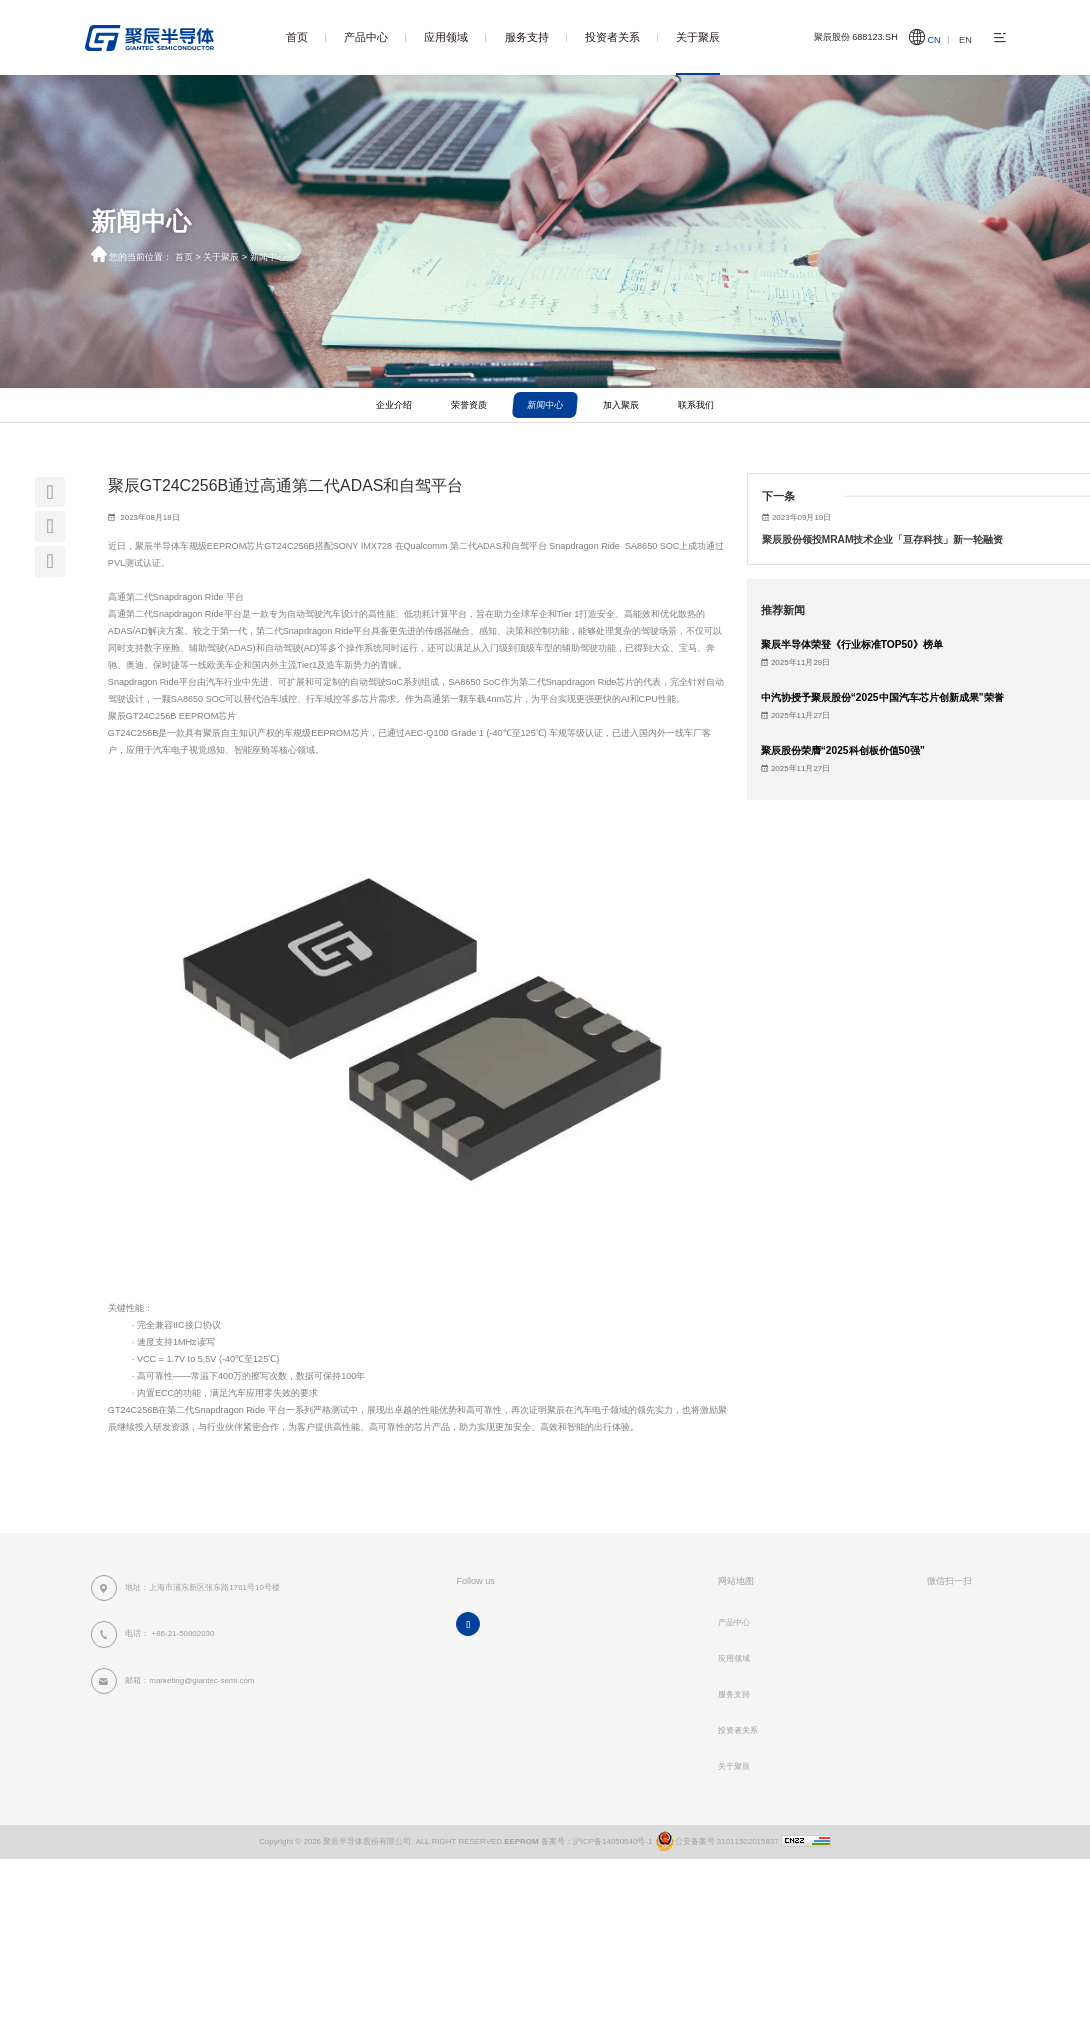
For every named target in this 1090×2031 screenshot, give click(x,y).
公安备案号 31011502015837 (715, 1841)
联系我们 (696, 405)
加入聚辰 (621, 405)
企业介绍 (394, 405)
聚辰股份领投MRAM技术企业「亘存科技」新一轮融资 (883, 539)
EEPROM (521, 1841)
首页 (297, 37)
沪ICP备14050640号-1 (613, 1841)
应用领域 (446, 37)
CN (934, 40)
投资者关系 (612, 37)
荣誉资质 (469, 405)
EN (965, 40)
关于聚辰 (698, 37)
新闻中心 (268, 257)
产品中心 (366, 37)
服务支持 (527, 37)
